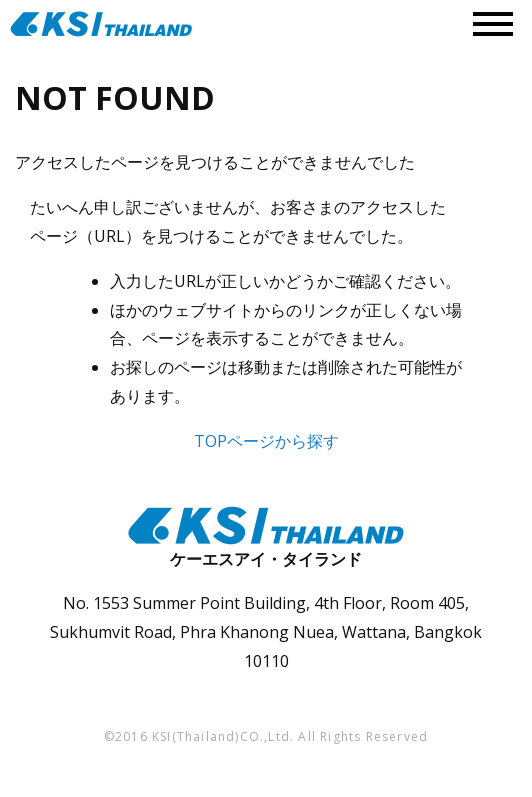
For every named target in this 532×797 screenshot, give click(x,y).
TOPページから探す (266, 441)
